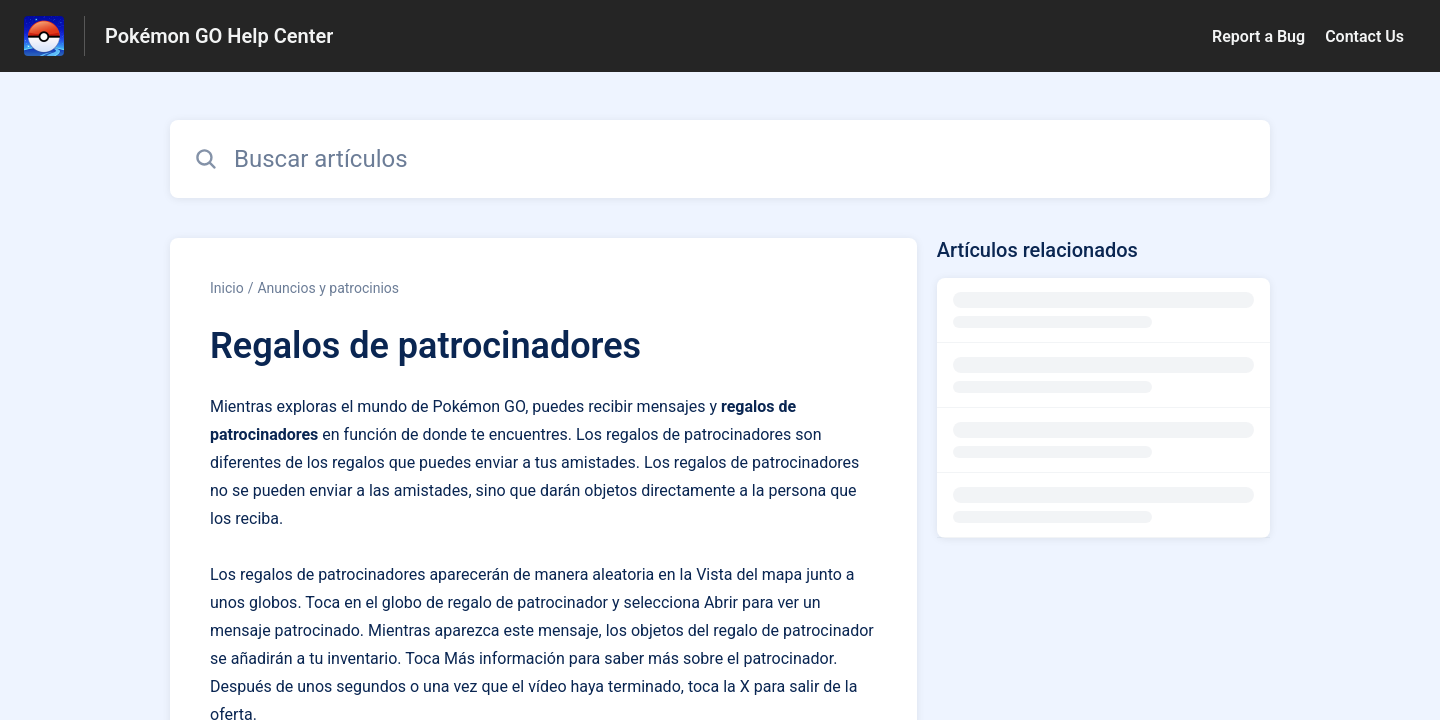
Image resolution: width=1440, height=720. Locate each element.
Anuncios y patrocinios (328, 288)
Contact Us (1364, 36)
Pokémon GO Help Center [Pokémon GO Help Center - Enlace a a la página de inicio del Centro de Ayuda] (219, 36)
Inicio (227, 288)
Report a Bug (1258, 36)
